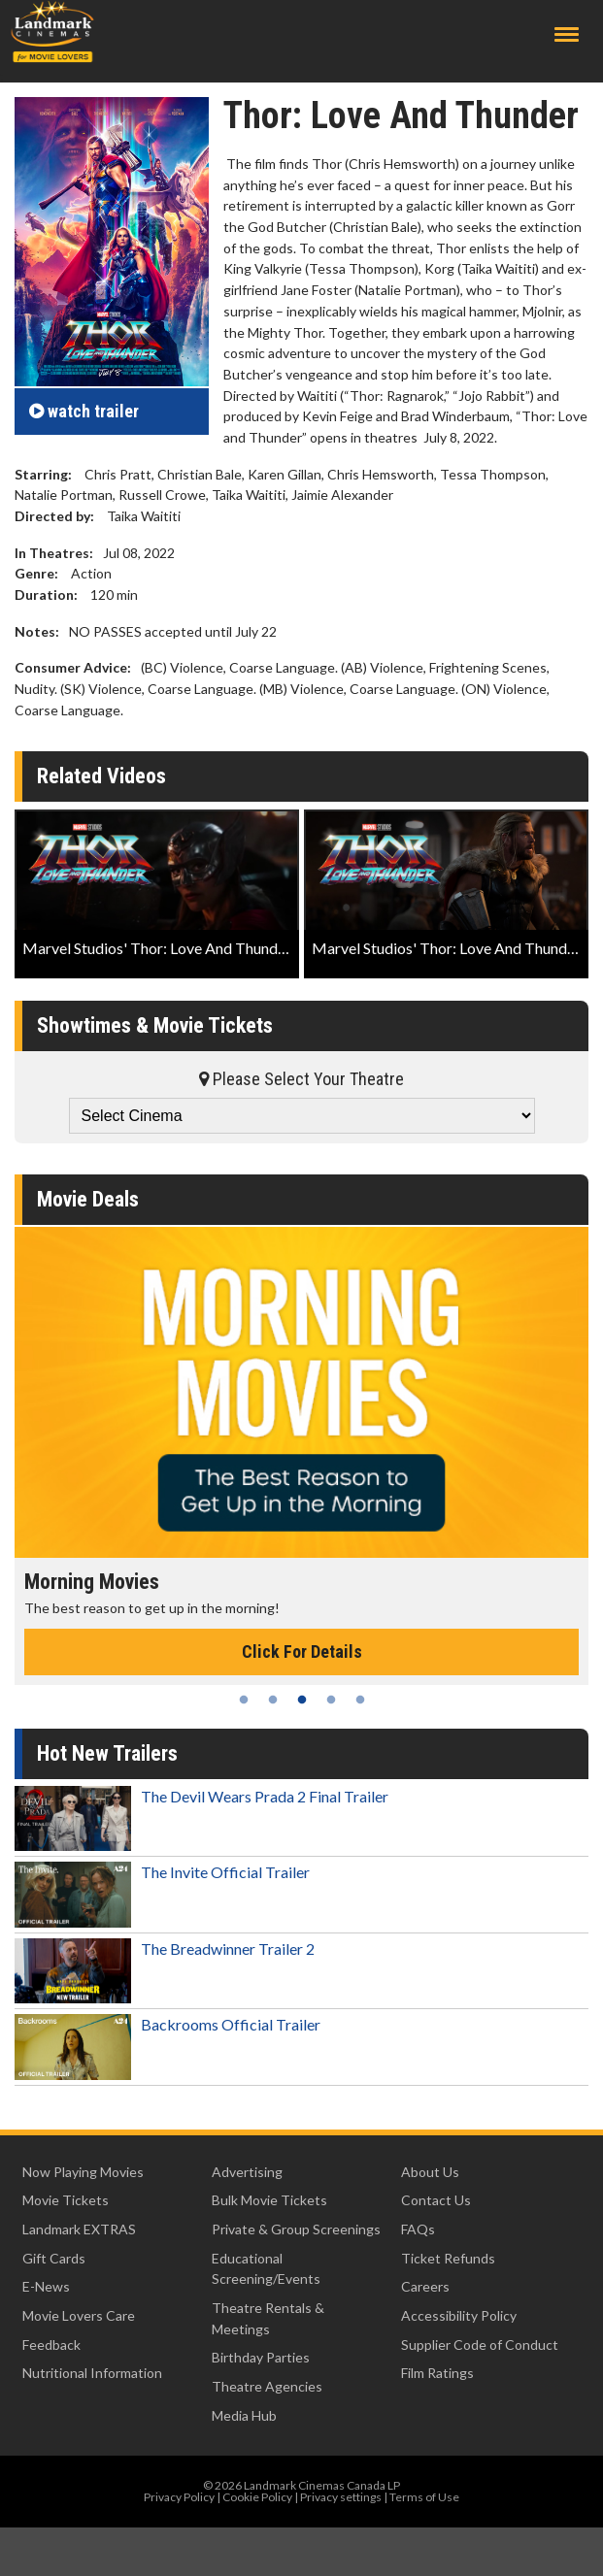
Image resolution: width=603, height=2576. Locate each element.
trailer (84, 411)
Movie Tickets (65, 2200)
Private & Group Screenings (296, 2229)
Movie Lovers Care (78, 2315)
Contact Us (436, 2200)
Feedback (51, 2344)
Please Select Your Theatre (301, 1079)
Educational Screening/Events (266, 2269)
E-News (46, 2286)
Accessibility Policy (459, 2315)
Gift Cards (53, 2258)
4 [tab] (331, 1699)
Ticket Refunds (448, 2258)
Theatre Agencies (267, 2386)
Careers (425, 2286)
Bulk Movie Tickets (269, 2200)
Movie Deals (88, 1199)
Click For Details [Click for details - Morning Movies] (302, 1651)
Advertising (247, 2171)
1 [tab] (243, 1699)
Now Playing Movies (83, 2171)
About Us (430, 2171)
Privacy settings (341, 2497)
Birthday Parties (261, 2357)
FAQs (418, 2229)
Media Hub (244, 2415)
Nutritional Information (92, 2372)
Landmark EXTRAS (79, 2229)
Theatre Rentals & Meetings (268, 2318)
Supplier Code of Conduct (479, 2344)
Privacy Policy (179, 2497)
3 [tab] (302, 1699)
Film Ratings (437, 2372)
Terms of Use (424, 2497)
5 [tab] (360, 1699)
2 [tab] (273, 1699)
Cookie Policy (257, 2497)
